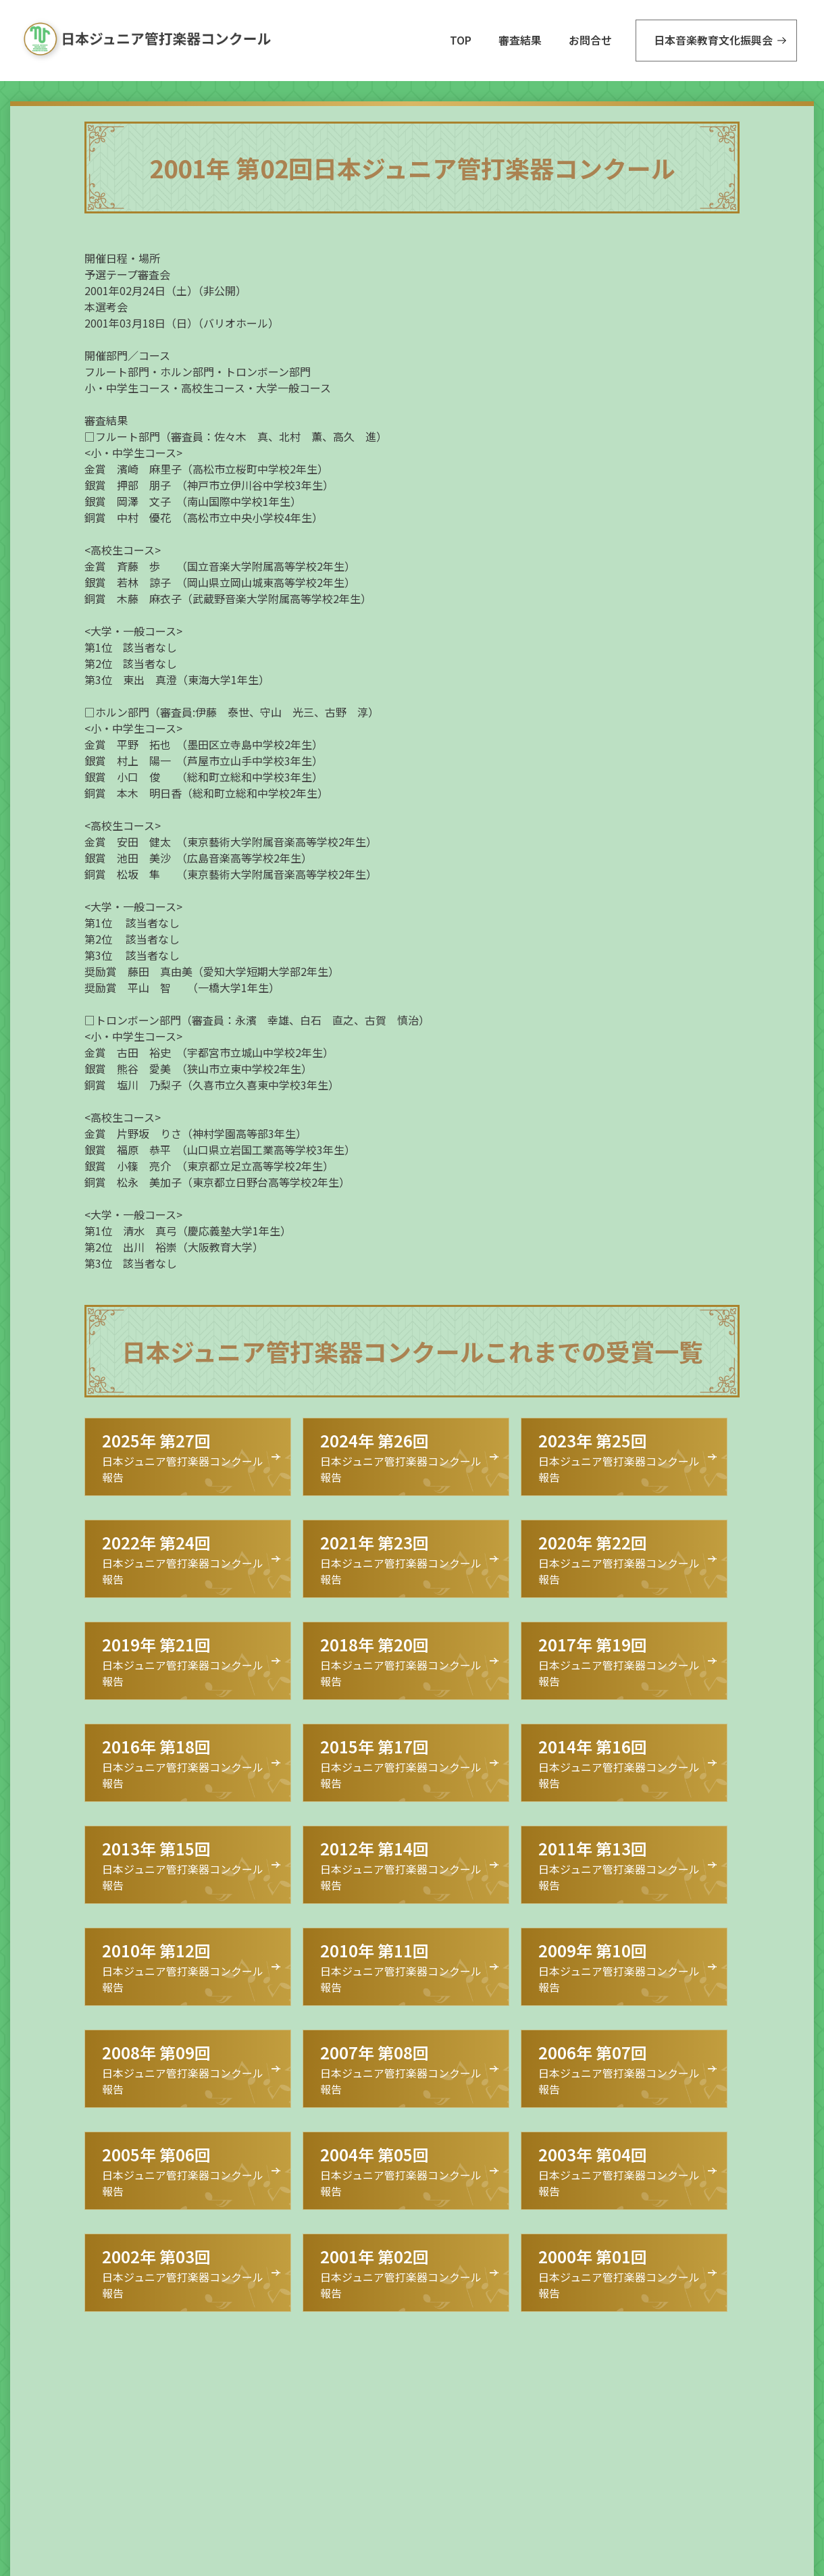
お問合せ (590, 40)
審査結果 (520, 40)
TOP (460, 40)
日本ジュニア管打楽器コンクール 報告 (182, 1456)
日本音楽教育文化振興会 (713, 40)
